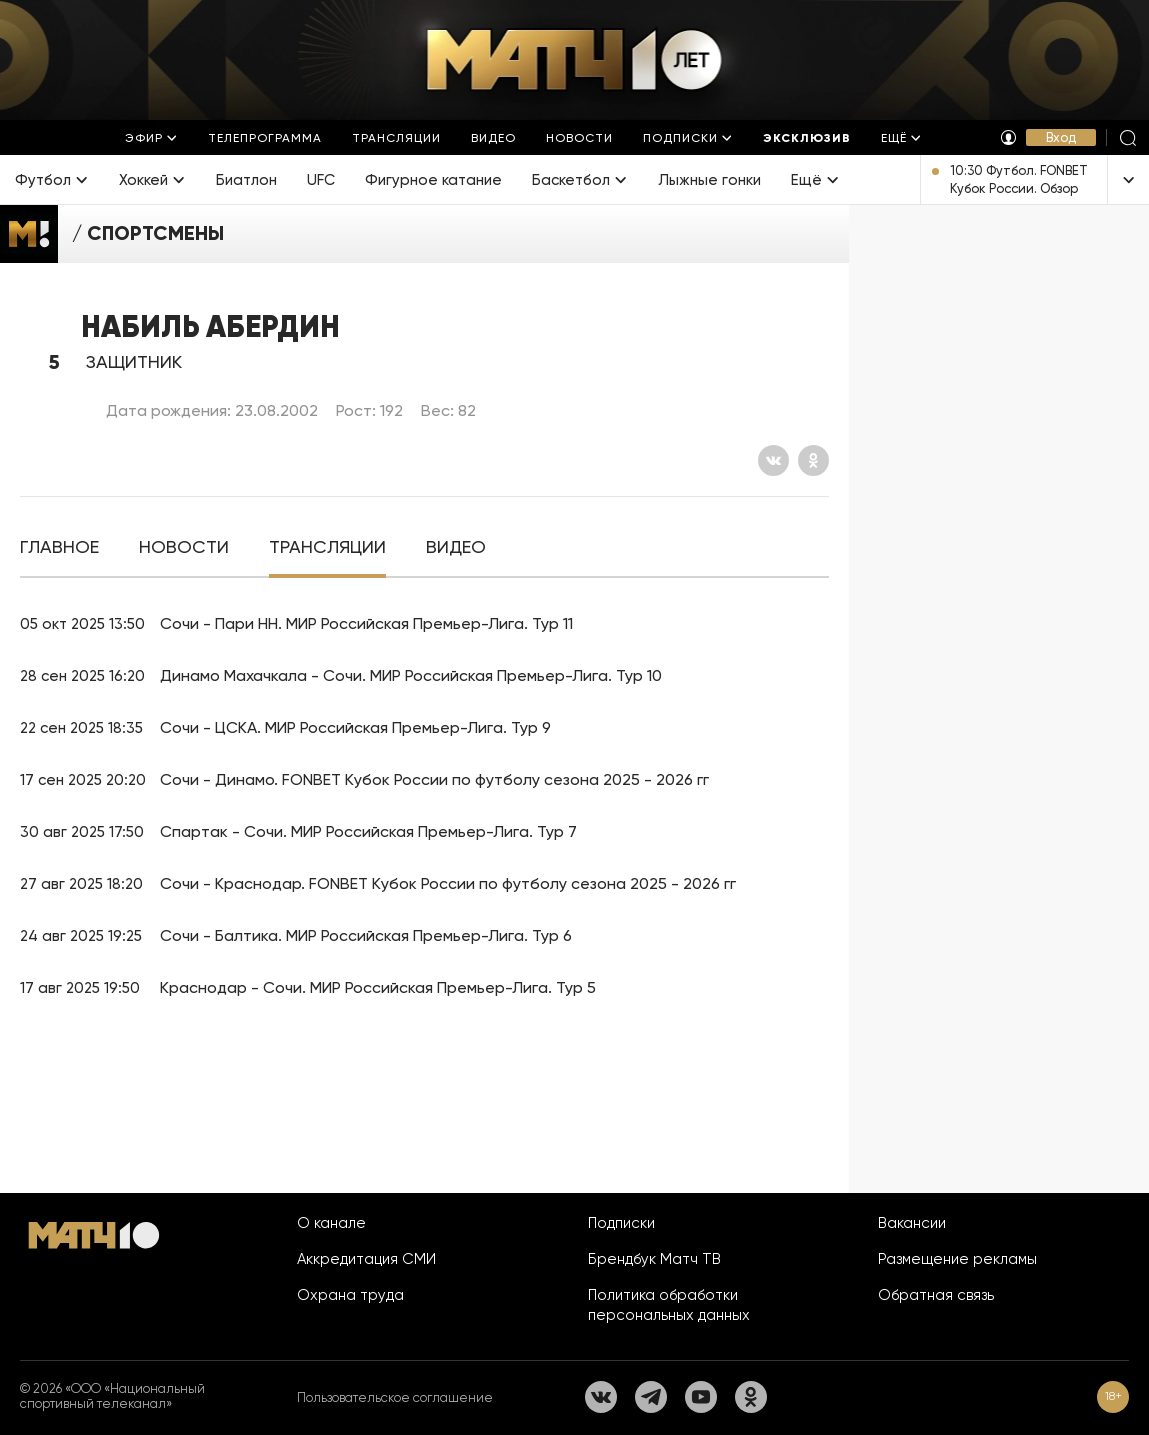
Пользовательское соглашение (395, 1397)
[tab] (59, 547)
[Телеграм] (651, 1397)
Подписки (621, 1223)
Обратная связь (936, 1295)
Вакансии (912, 1223)
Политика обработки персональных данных (669, 1305)
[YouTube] (701, 1397)
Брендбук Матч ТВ (654, 1259)
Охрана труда (350, 1295)
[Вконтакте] (773, 460)
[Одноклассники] (813, 460)
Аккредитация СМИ (366, 1259)
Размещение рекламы (957, 1259)
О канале (331, 1223)
